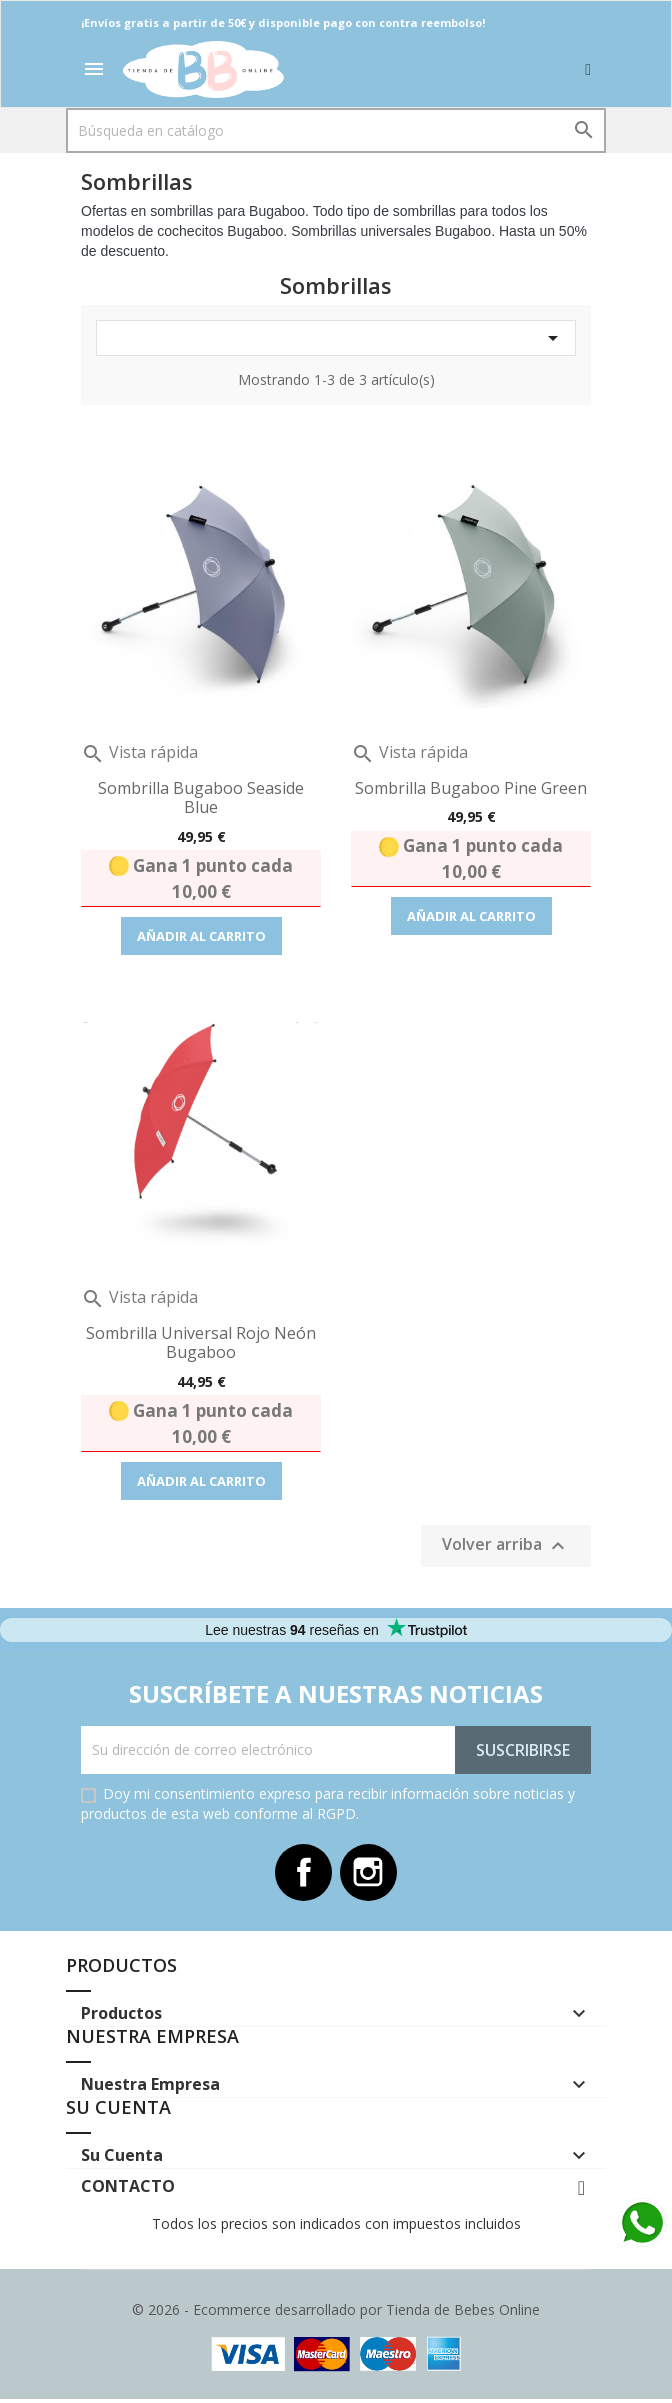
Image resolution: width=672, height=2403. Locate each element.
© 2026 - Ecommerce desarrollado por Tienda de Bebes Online (336, 2313)
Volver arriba (506, 1545)
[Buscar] (336, 130)
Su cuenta (118, 2110)
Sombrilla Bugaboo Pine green (471, 788)
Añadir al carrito (201, 936)
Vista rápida (139, 752)
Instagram (370, 1874)
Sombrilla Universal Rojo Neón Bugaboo (201, 1343)
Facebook (302, 1874)
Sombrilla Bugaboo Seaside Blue (201, 798)
